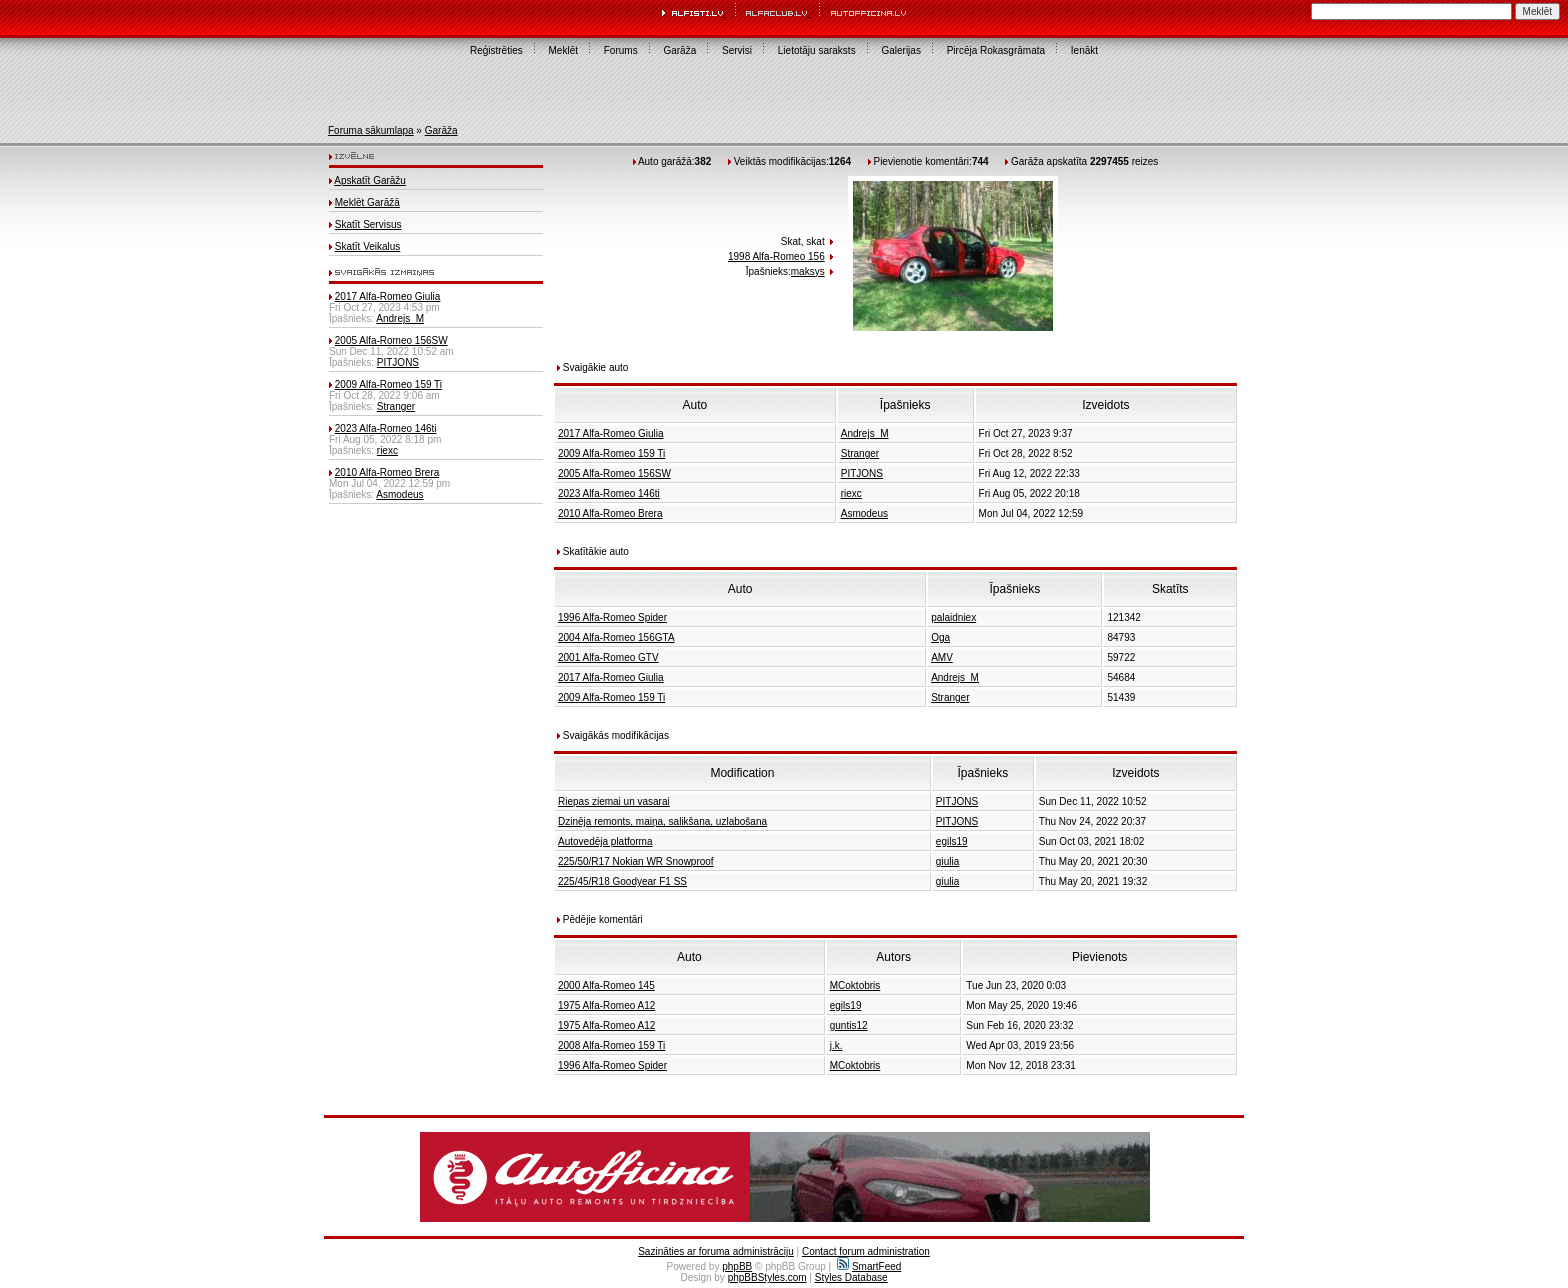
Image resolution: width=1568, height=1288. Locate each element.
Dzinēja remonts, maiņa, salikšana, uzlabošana (662, 821)
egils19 (952, 841)
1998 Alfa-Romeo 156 (776, 256)
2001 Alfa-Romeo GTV (608, 657)
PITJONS (398, 362)
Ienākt (1084, 50)
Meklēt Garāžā (367, 202)
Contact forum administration (866, 1251)
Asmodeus (399, 494)
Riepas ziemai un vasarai (614, 801)
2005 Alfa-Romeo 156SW (391, 340)
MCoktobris (855, 985)
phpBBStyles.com (767, 1277)
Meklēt (563, 50)
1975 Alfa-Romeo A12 (606, 1005)
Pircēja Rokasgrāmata (996, 50)
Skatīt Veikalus (368, 246)
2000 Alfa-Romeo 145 (606, 985)
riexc (387, 450)
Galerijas (900, 50)
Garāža (679, 50)
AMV (942, 657)
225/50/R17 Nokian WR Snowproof (636, 861)
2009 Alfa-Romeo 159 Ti (388, 384)
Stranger (396, 406)
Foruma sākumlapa (371, 130)
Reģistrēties (496, 50)
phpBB (737, 1266)
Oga (940, 637)
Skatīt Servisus (368, 224)
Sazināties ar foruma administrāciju (716, 1251)
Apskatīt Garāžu (370, 180)
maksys (808, 271)
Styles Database (851, 1277)
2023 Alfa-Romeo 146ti (386, 428)
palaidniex (953, 617)
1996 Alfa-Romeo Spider (612, 617)
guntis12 (849, 1025)
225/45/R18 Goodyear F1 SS (622, 881)
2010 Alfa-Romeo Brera (387, 472)
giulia (947, 861)
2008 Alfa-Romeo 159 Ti (611, 1045)
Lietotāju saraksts (817, 50)
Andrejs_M (400, 318)
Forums (621, 50)
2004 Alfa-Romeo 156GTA (616, 637)
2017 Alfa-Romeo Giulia (388, 296)
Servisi (737, 50)
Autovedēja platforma (605, 841)
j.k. (836, 1045)
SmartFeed (869, 1266)
